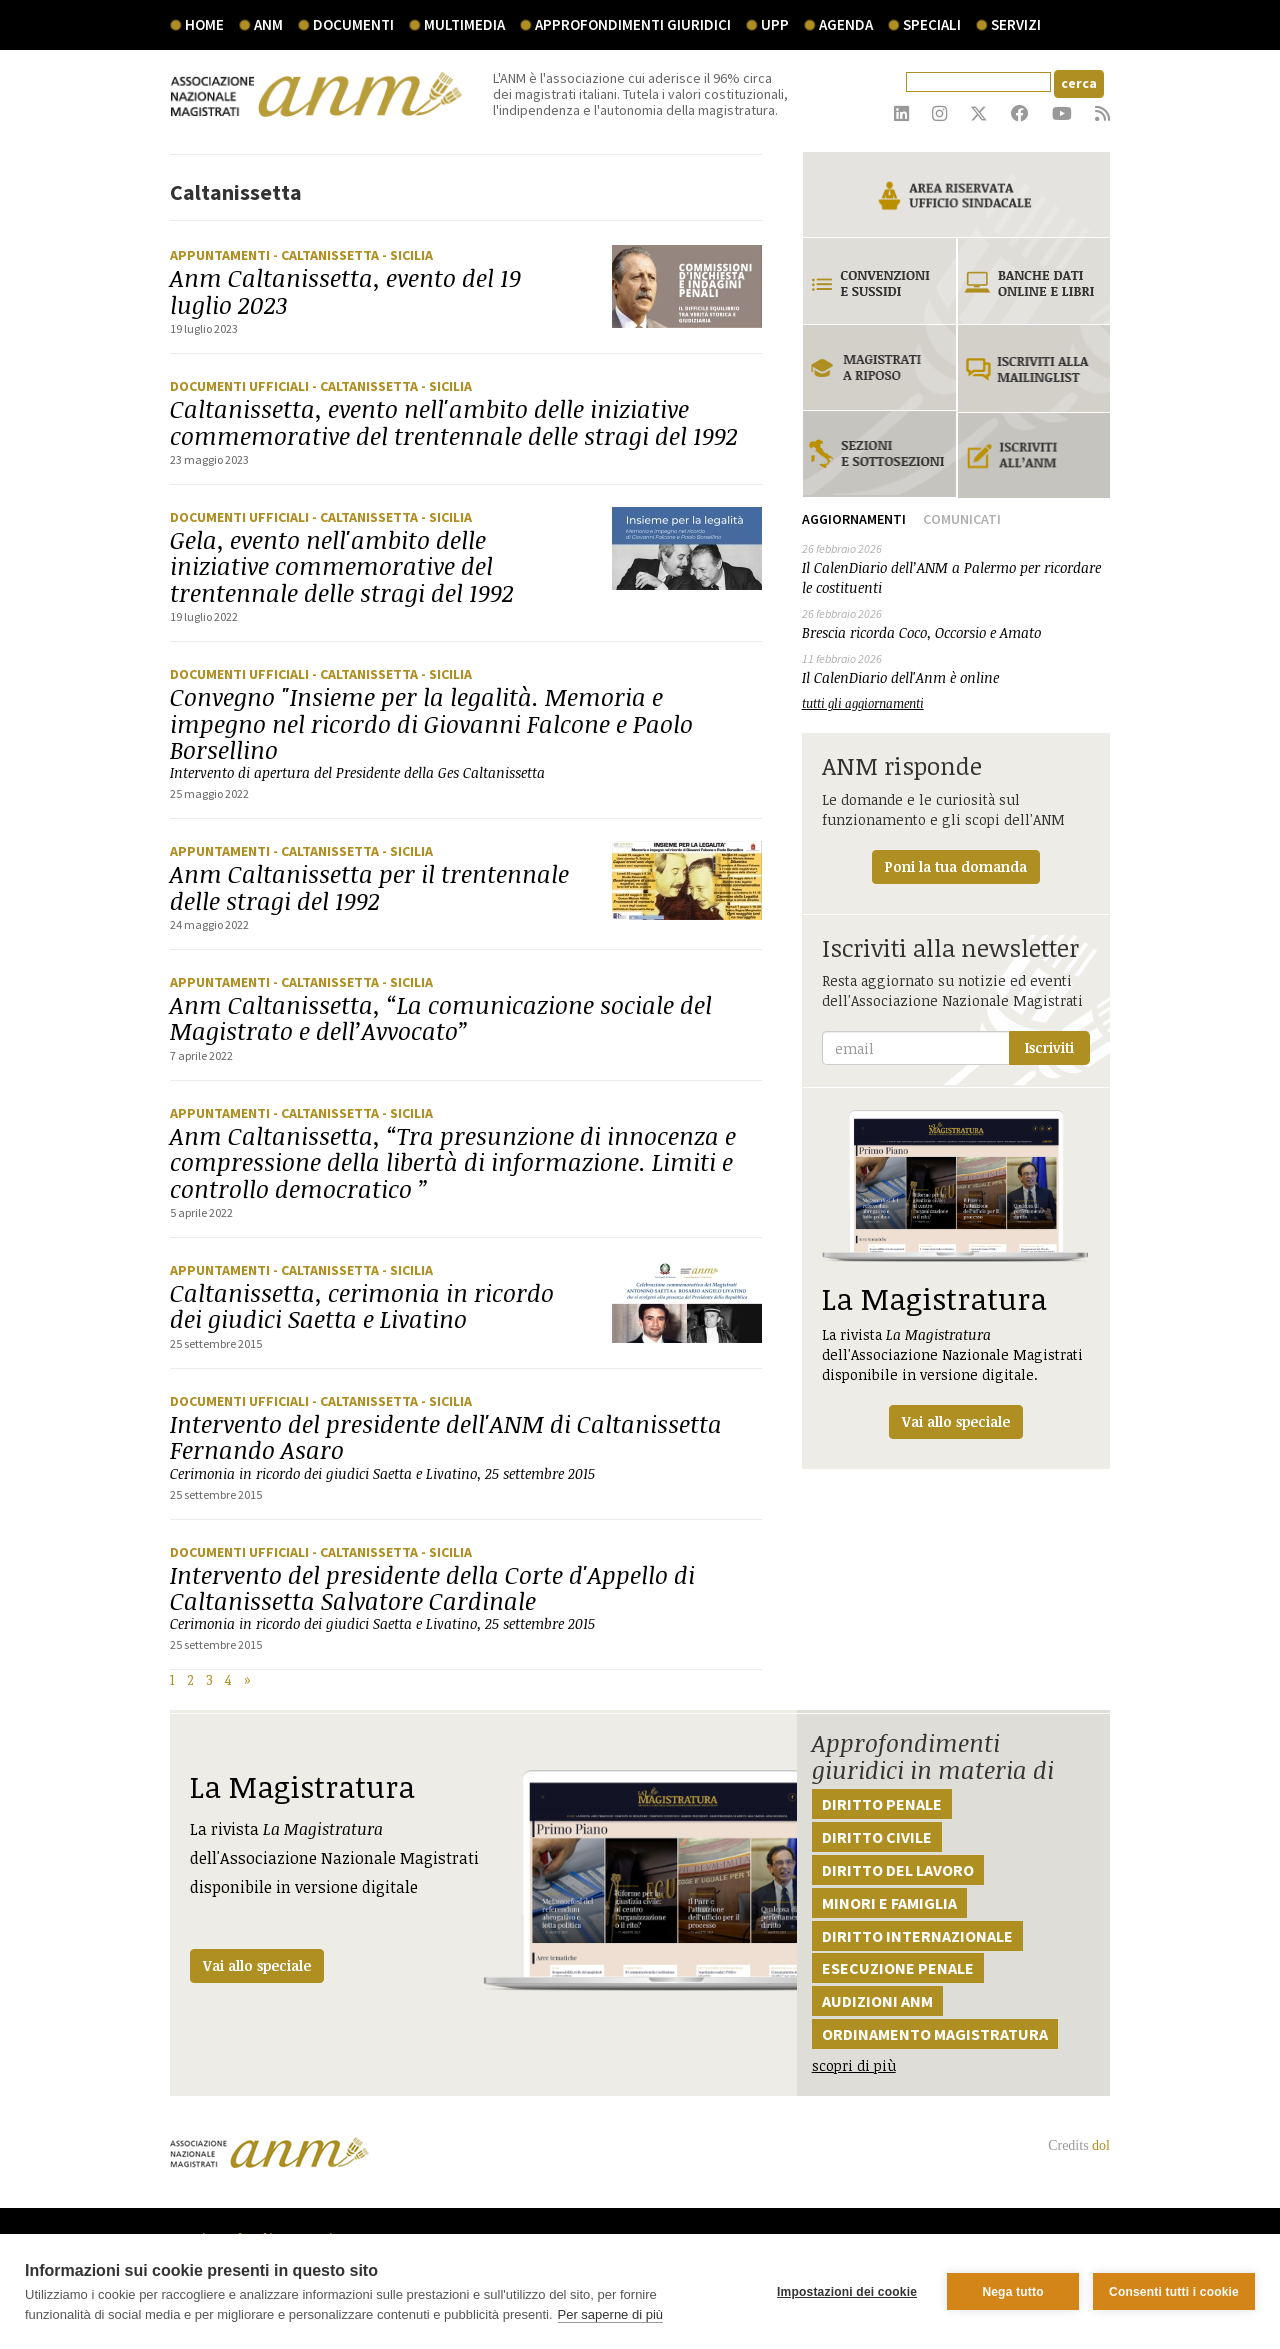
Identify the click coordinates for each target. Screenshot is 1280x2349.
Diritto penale (882, 1804)
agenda (846, 24)
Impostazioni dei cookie (847, 2292)
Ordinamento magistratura (935, 2034)
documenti (353, 24)
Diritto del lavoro (898, 1870)
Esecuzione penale (898, 1968)
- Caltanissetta (327, 255)
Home (204, 24)
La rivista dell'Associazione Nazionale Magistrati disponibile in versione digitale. (956, 1274)
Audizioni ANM (877, 2001)
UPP (775, 24)
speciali (932, 24)
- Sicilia (407, 255)
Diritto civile (877, 1837)
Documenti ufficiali (241, 386)
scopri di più (854, 2065)
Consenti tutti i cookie (1174, 2292)
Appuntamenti (221, 255)
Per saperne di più (611, 2314)
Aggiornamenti (854, 519)
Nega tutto (1012, 2292)
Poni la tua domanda (956, 866)
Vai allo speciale (257, 1965)
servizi (1016, 24)
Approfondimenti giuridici (633, 24)
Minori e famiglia (889, 1903)
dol (1101, 2145)
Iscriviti (1049, 1047)
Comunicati (962, 519)
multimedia (464, 24)
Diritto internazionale (917, 1936)
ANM (268, 24)
